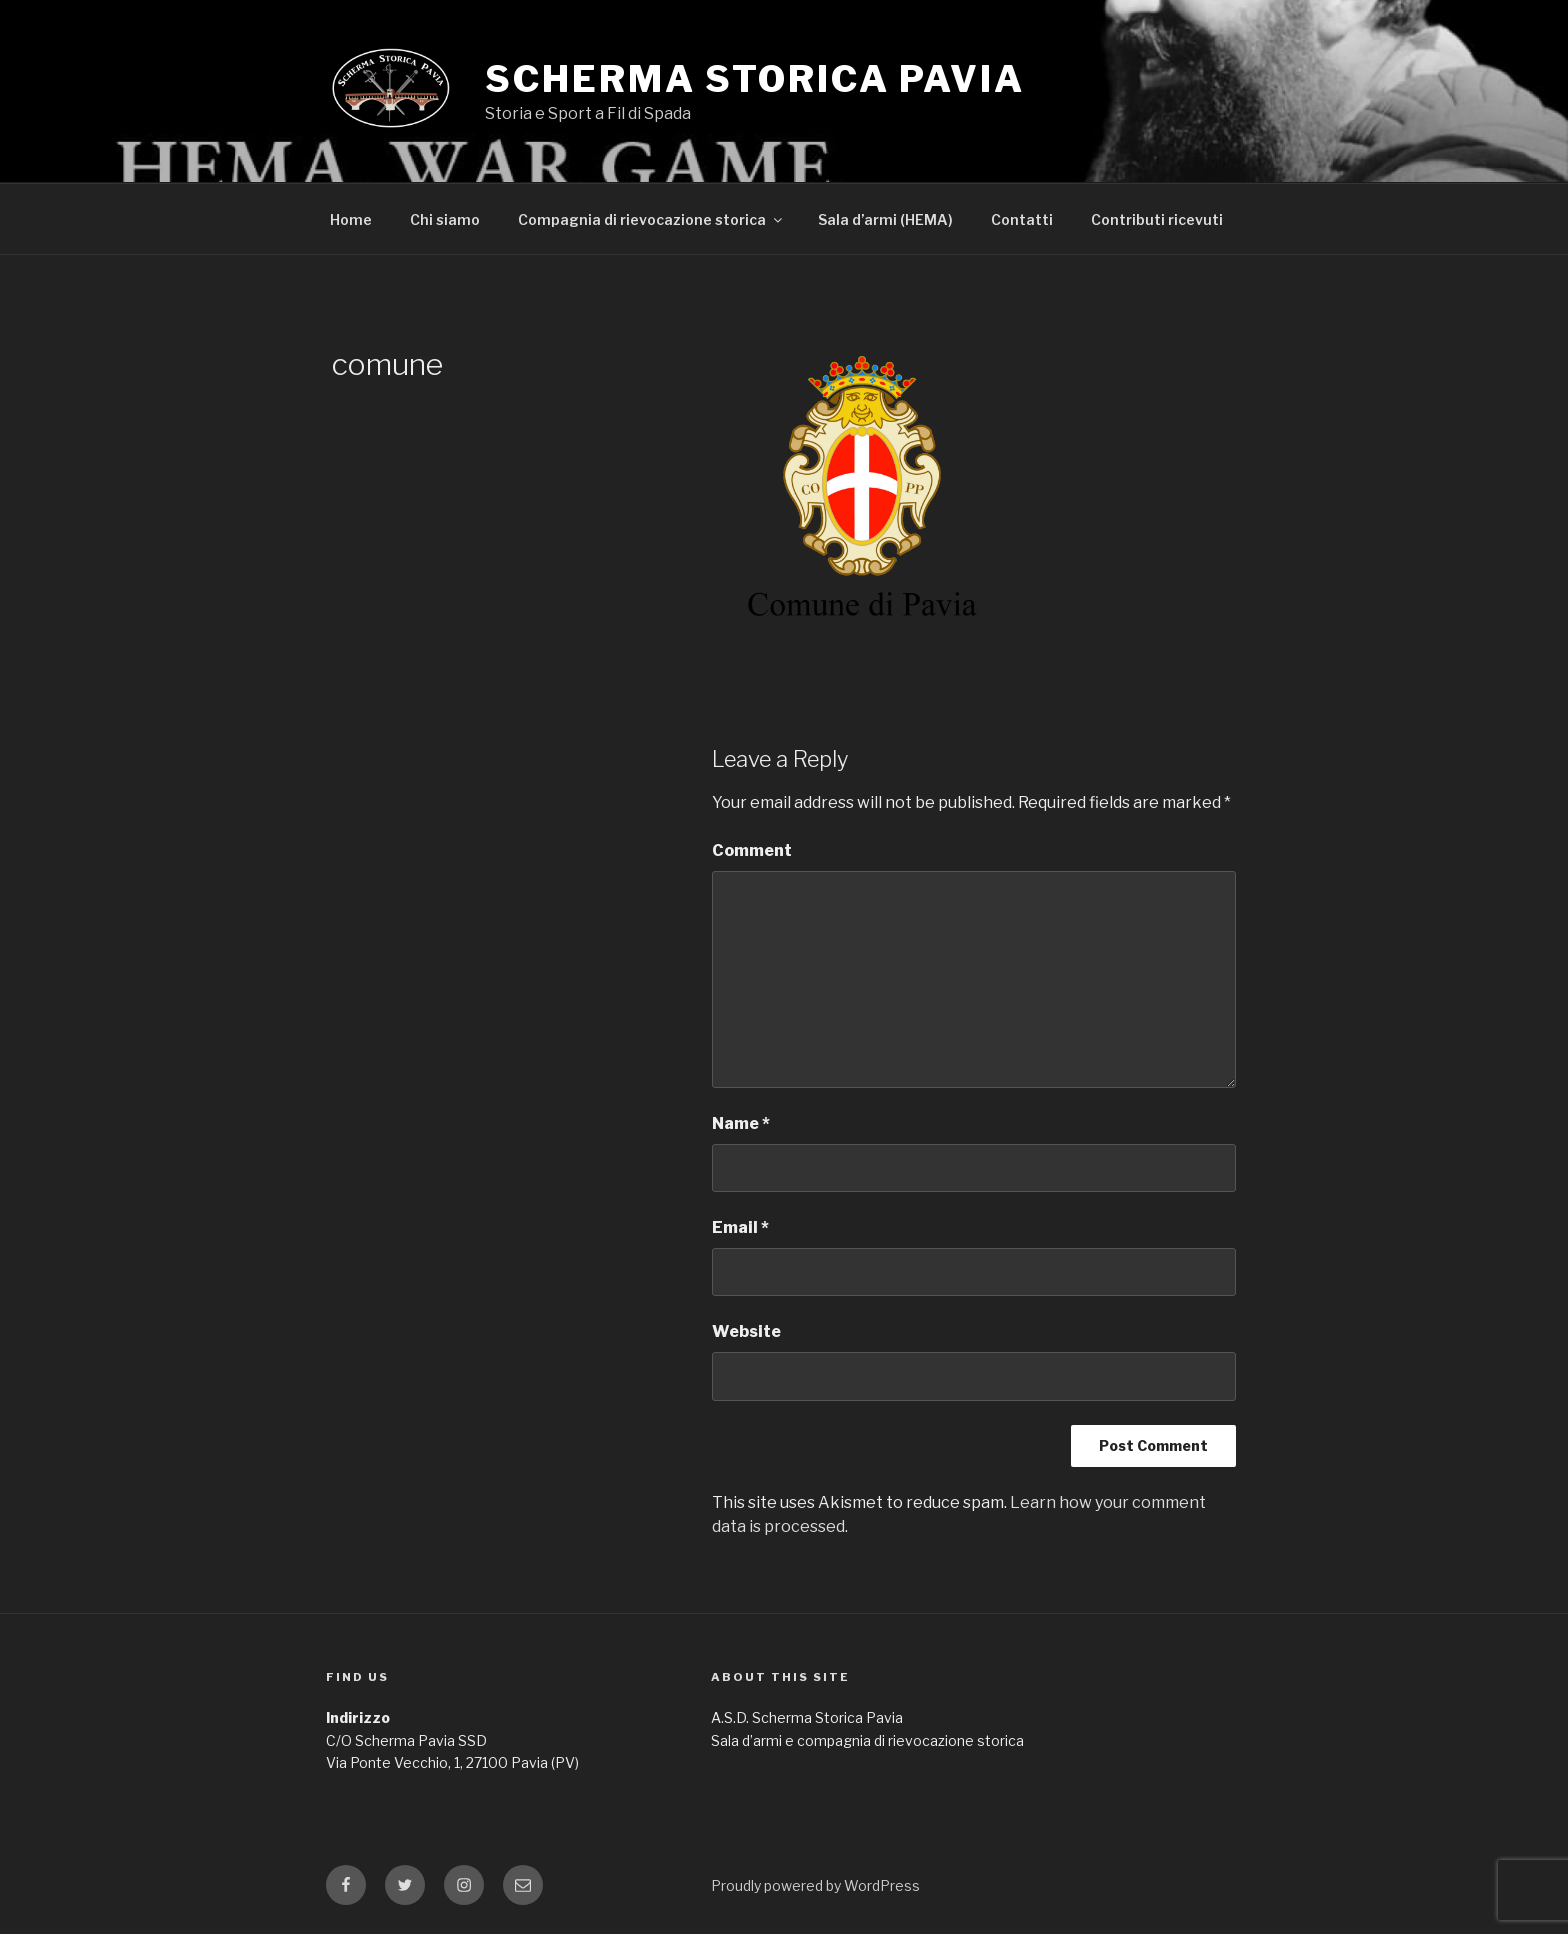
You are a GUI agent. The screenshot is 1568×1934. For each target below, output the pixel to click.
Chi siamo (445, 219)
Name (741, 1123)
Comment (752, 850)
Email (740, 1227)
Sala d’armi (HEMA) (885, 219)
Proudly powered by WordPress (815, 1885)
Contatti (1022, 219)
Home (351, 219)
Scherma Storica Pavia (754, 79)
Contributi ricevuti (1157, 219)
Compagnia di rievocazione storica (651, 219)
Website (746, 1331)
